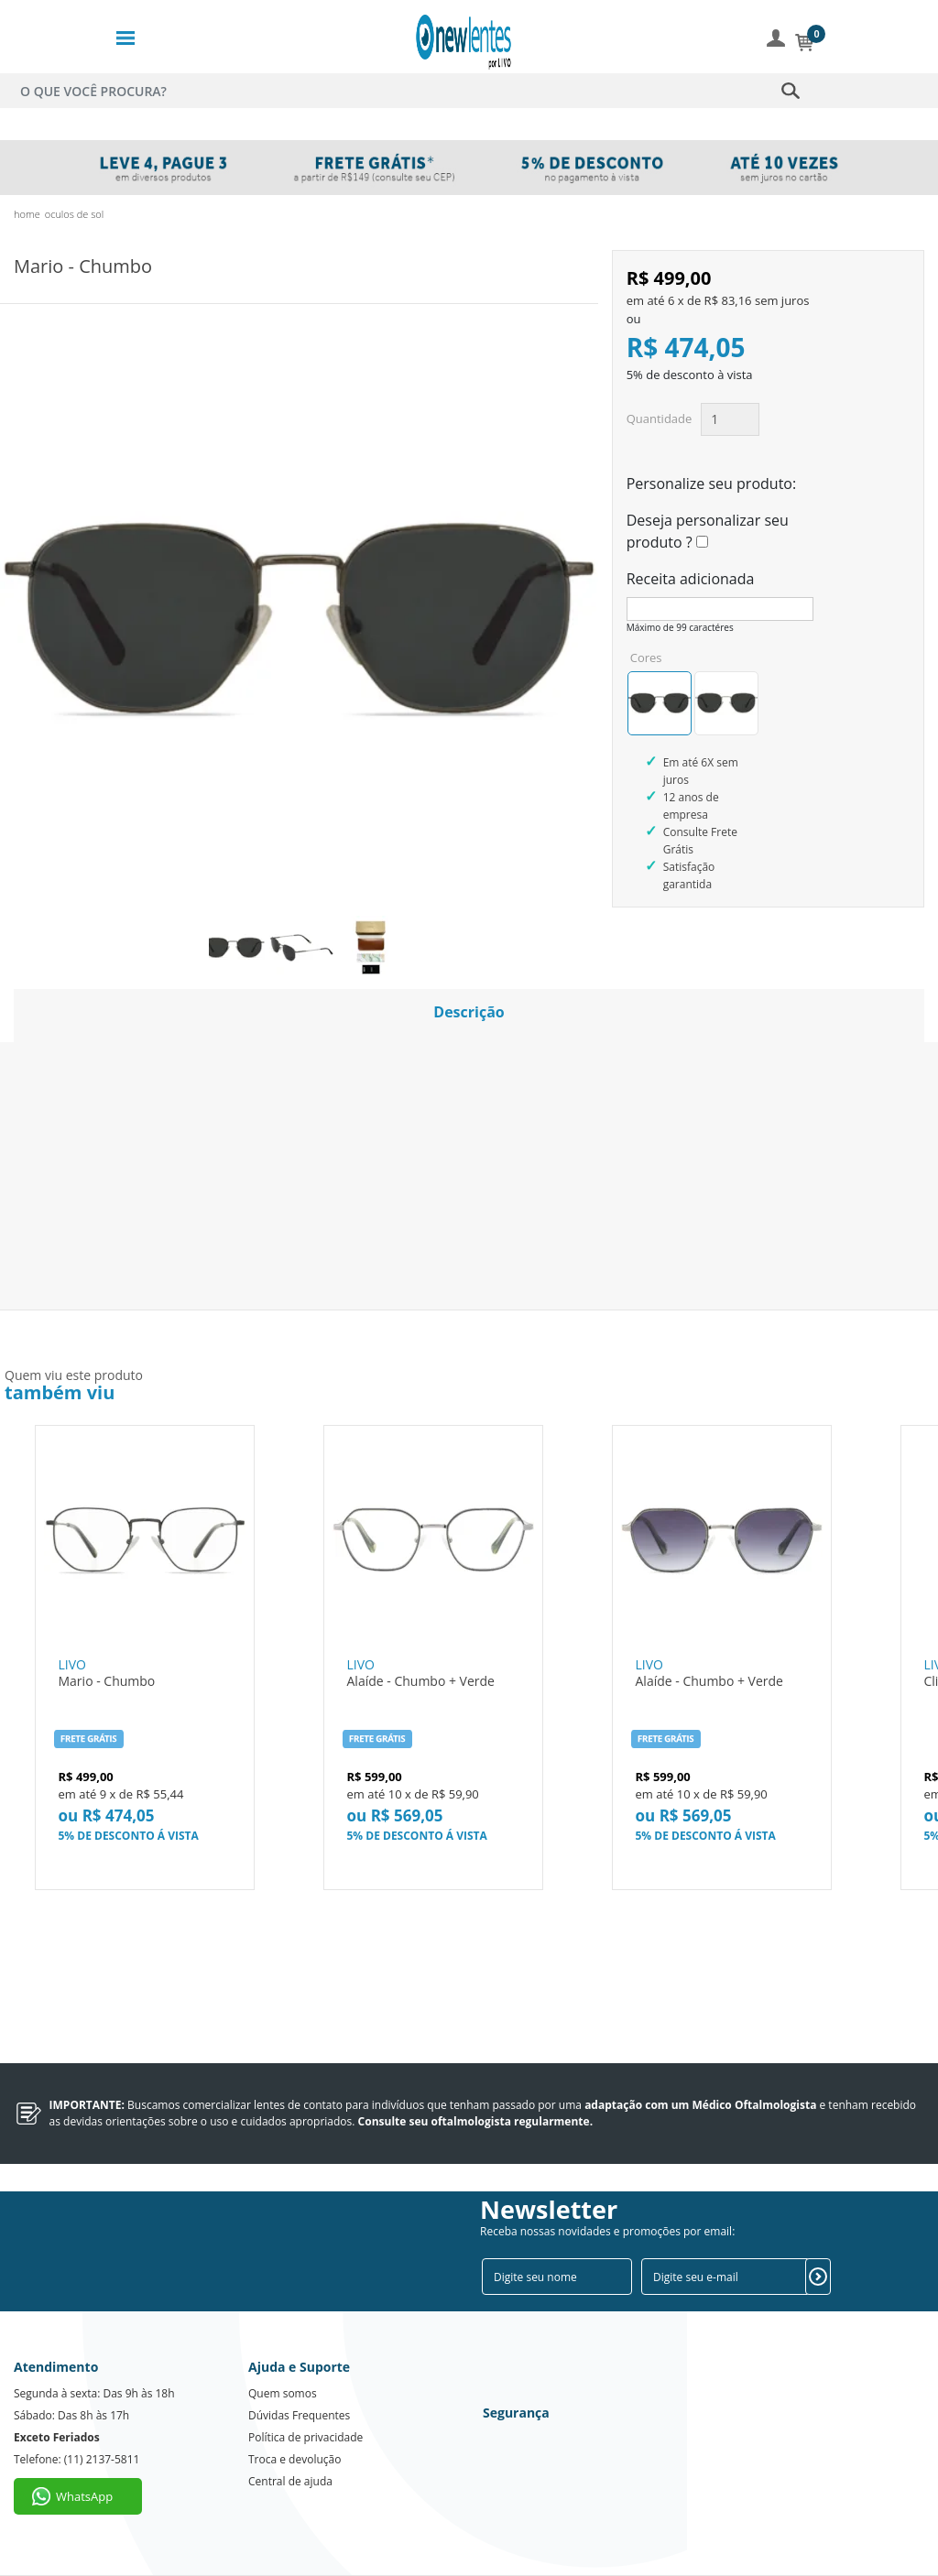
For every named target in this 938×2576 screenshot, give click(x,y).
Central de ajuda (290, 2481)
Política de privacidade (305, 2437)
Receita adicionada (691, 579)
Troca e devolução (294, 2459)
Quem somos (282, 2393)
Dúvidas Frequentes (299, 2415)
